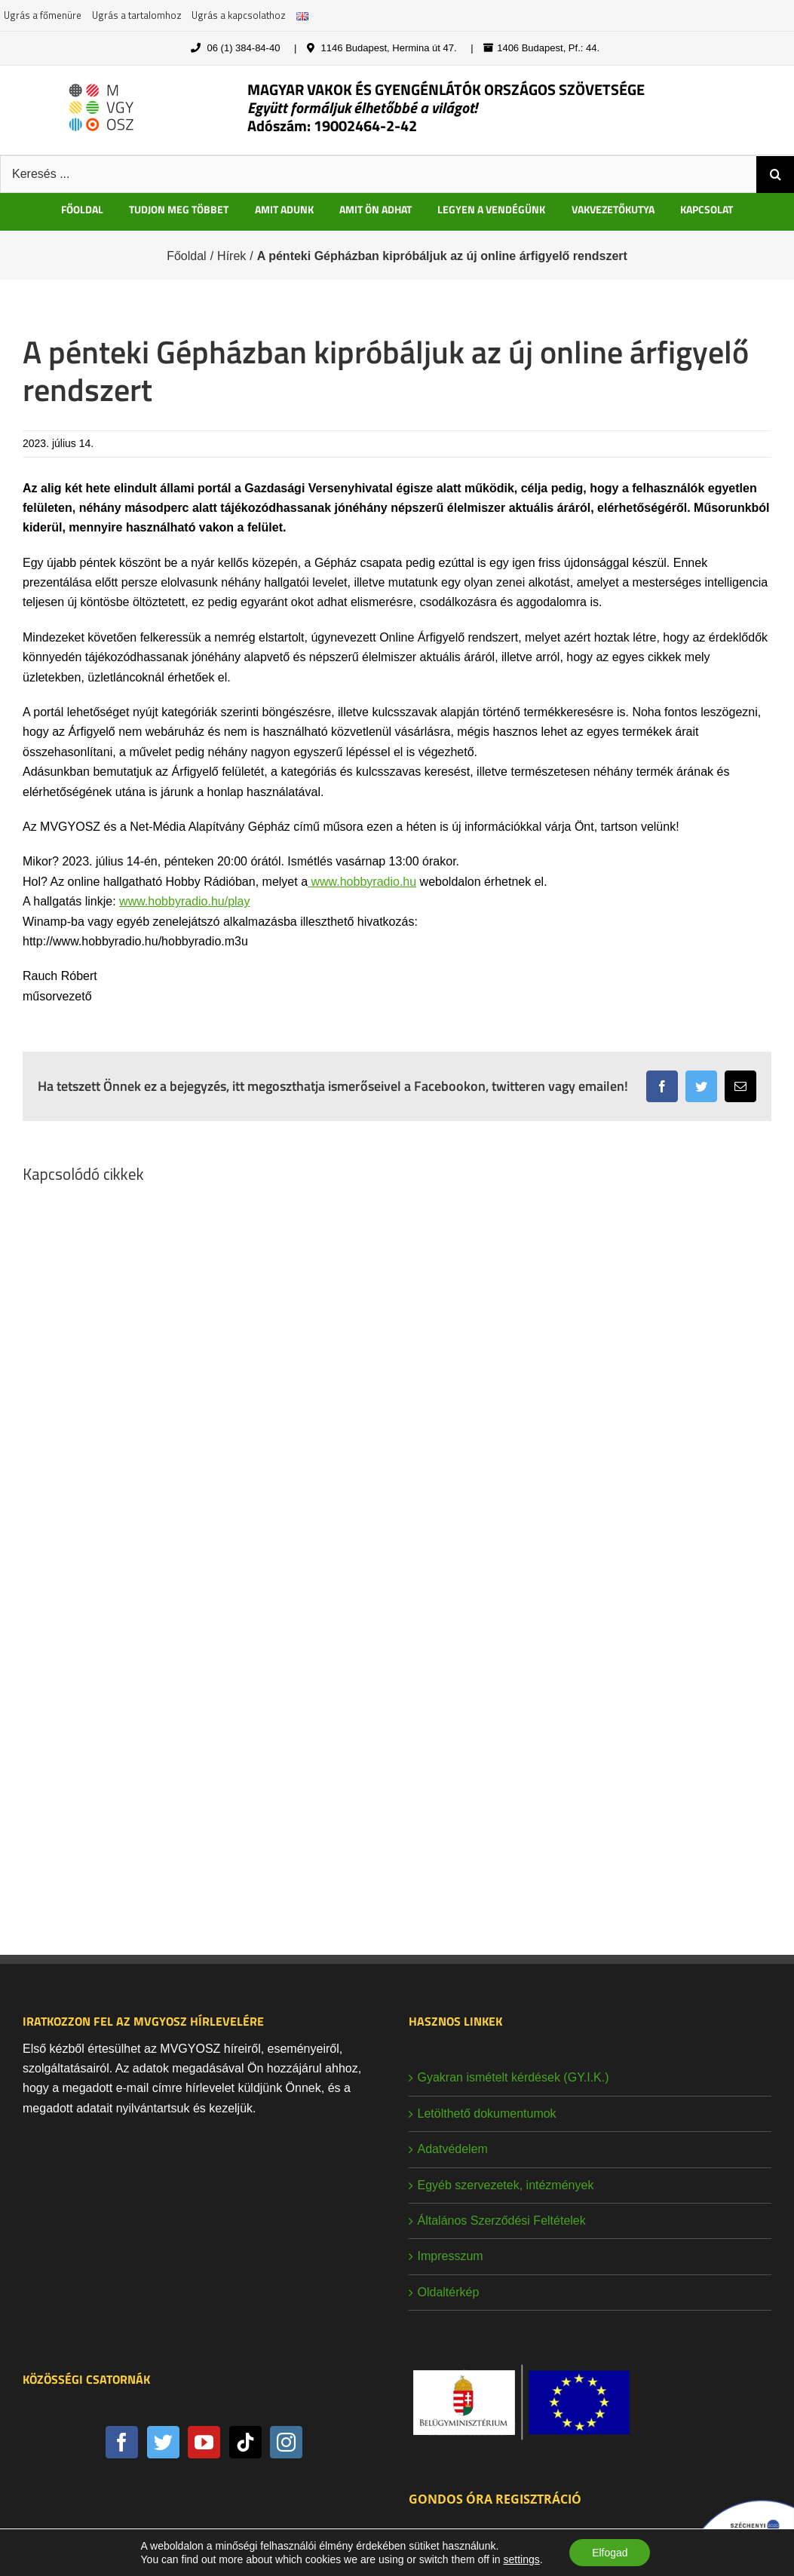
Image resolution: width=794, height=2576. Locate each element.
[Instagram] (286, 2442)
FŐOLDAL (82, 209)
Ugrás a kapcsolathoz (239, 15)
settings (521, 2559)
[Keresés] (775, 174)
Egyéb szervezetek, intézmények (506, 2185)
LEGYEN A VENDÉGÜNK (491, 209)
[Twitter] (163, 2442)
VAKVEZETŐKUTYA (613, 209)
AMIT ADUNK (284, 209)
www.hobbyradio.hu (362, 881)
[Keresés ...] (378, 174)
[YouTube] (204, 2442)
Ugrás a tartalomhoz (137, 15)
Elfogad (609, 2553)
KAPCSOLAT (706, 209)
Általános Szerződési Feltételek (502, 2220)
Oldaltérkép (449, 2292)
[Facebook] (122, 2442)
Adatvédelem (453, 2149)
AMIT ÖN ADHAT (375, 209)
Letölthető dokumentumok (487, 2113)
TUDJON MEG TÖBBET (178, 209)
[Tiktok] (245, 2442)
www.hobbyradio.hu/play (184, 901)
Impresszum (450, 2256)
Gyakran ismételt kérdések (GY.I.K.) (513, 2077)
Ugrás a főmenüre (42, 15)
